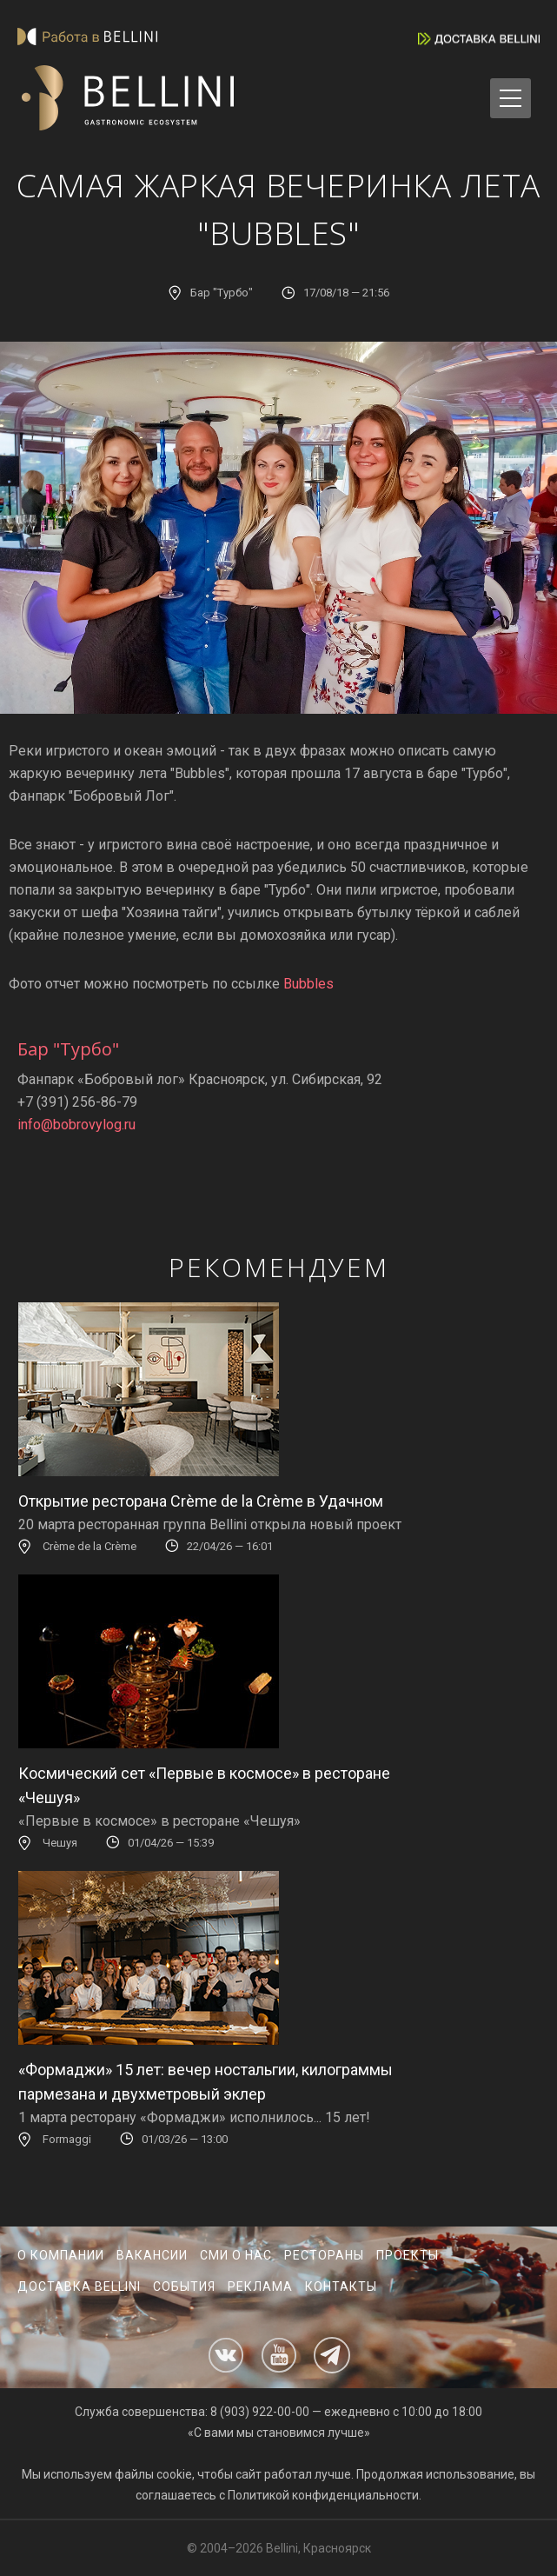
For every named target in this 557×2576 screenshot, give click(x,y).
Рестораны (324, 2255)
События (184, 2286)
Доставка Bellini (79, 2286)
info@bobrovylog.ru (76, 1124)
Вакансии (152, 2255)
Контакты (341, 2286)
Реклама (260, 2286)
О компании (60, 2255)
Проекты (407, 2255)
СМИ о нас (236, 2255)
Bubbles (308, 983)
